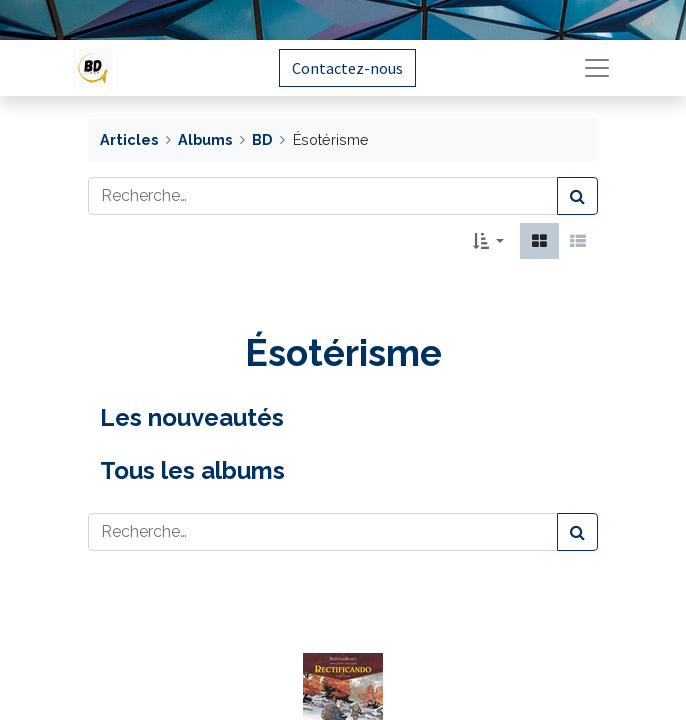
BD (262, 139)
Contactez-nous (347, 68)
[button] (488, 241)
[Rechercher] (577, 196)
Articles (129, 139)
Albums (205, 139)
